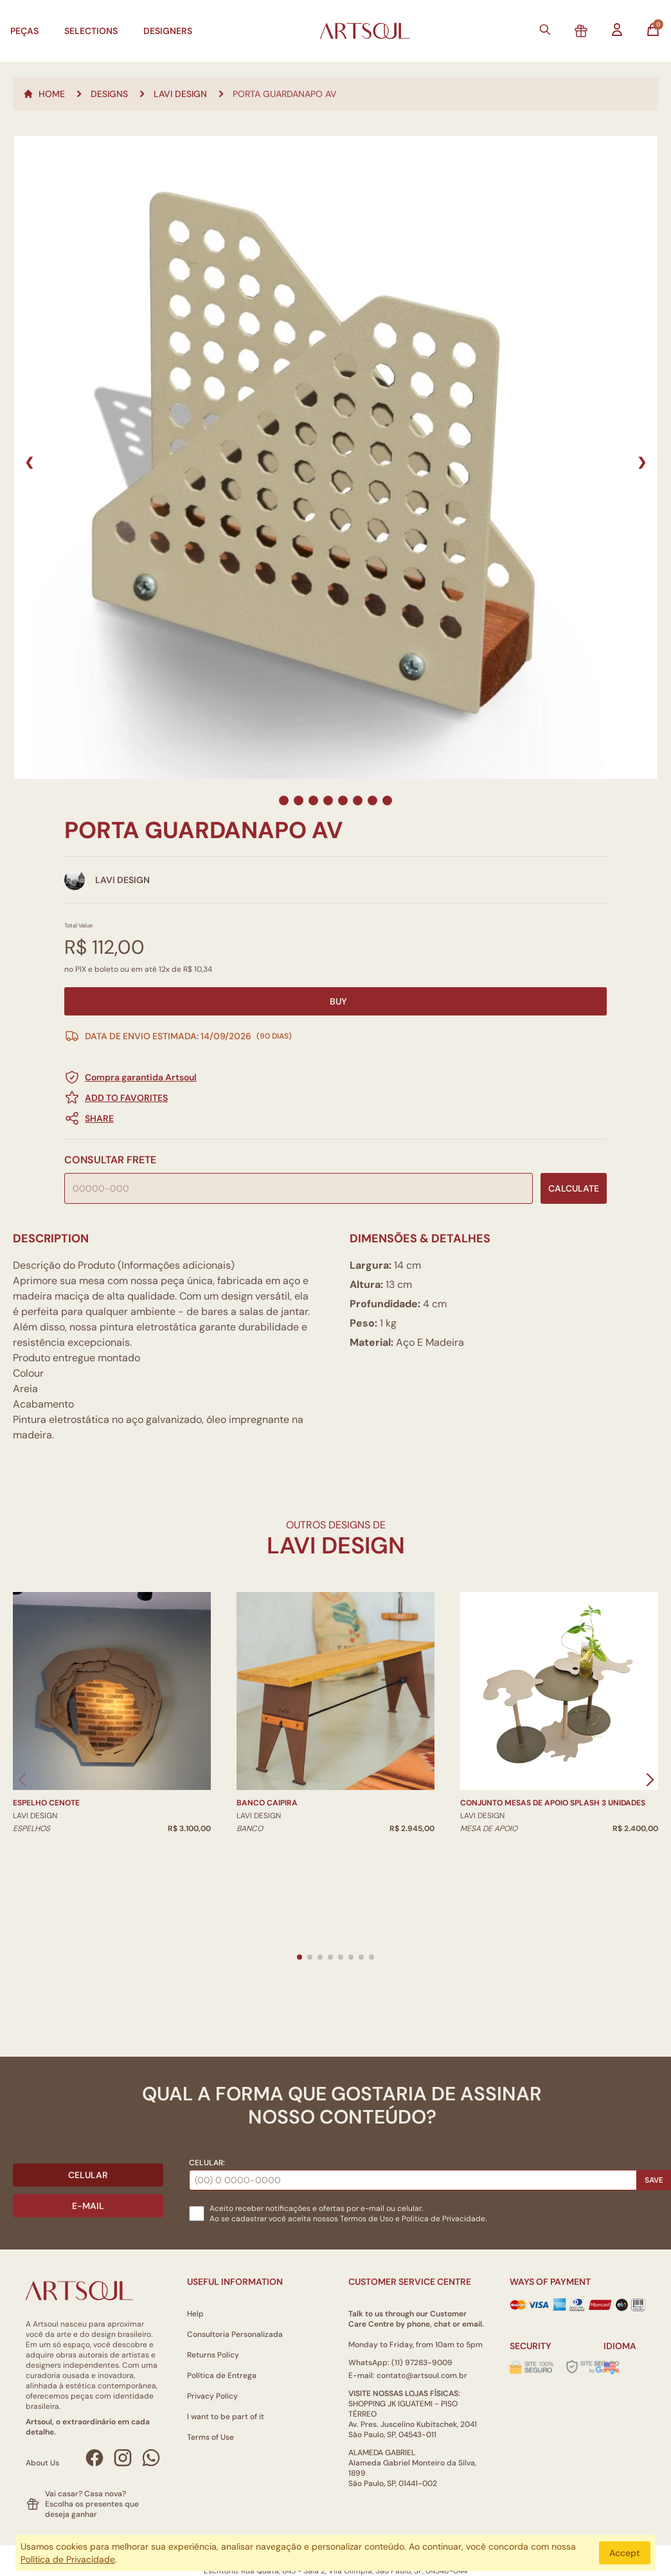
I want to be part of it (225, 2416)
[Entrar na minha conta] (617, 29)
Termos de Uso (366, 2219)
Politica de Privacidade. (444, 2219)
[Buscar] (545, 29)
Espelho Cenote (46, 1803)
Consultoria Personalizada (235, 2334)
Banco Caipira (267, 1803)
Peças (24, 31)
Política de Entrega (221, 2375)
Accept (624, 2553)
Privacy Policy (212, 2396)
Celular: (207, 2163)
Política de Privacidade (68, 2559)
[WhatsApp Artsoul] (151, 2457)
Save (654, 2180)
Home (44, 94)
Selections (91, 31)
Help (195, 2314)
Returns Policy (213, 2355)
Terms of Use (210, 2437)
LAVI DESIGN (180, 94)
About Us (42, 2463)
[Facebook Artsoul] (94, 2457)
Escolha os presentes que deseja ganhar (92, 2509)
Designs (109, 94)
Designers (167, 31)
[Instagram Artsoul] (122, 2457)
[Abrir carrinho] (653, 29)
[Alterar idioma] (610, 2366)
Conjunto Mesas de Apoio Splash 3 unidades (552, 1803)
